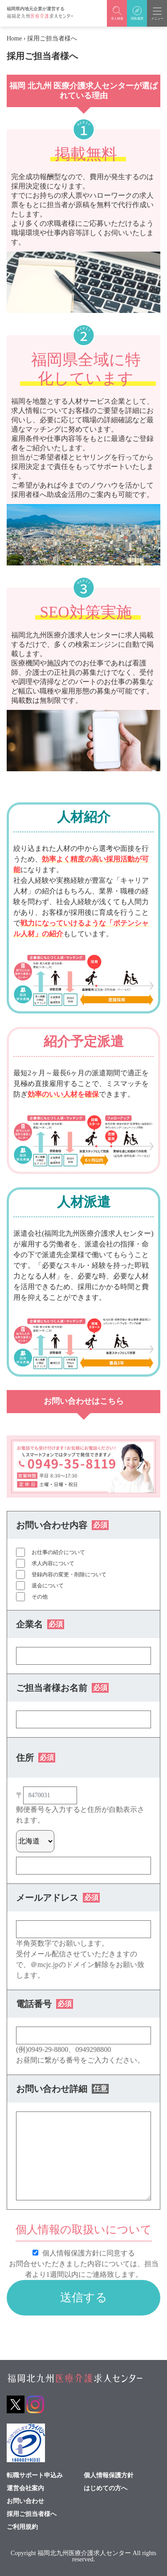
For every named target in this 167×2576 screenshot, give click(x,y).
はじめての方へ (105, 2488)
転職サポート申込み (35, 2475)
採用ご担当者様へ (32, 2514)
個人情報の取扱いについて (84, 2229)
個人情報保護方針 (109, 2475)
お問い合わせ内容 (62, 1525)
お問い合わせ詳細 (62, 2089)
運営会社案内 (25, 2488)
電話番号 (44, 2004)
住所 (35, 1758)
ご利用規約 (22, 2527)
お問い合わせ (25, 2501)
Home (14, 38)
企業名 (40, 1624)
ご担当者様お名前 (62, 1688)
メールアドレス (58, 1898)
